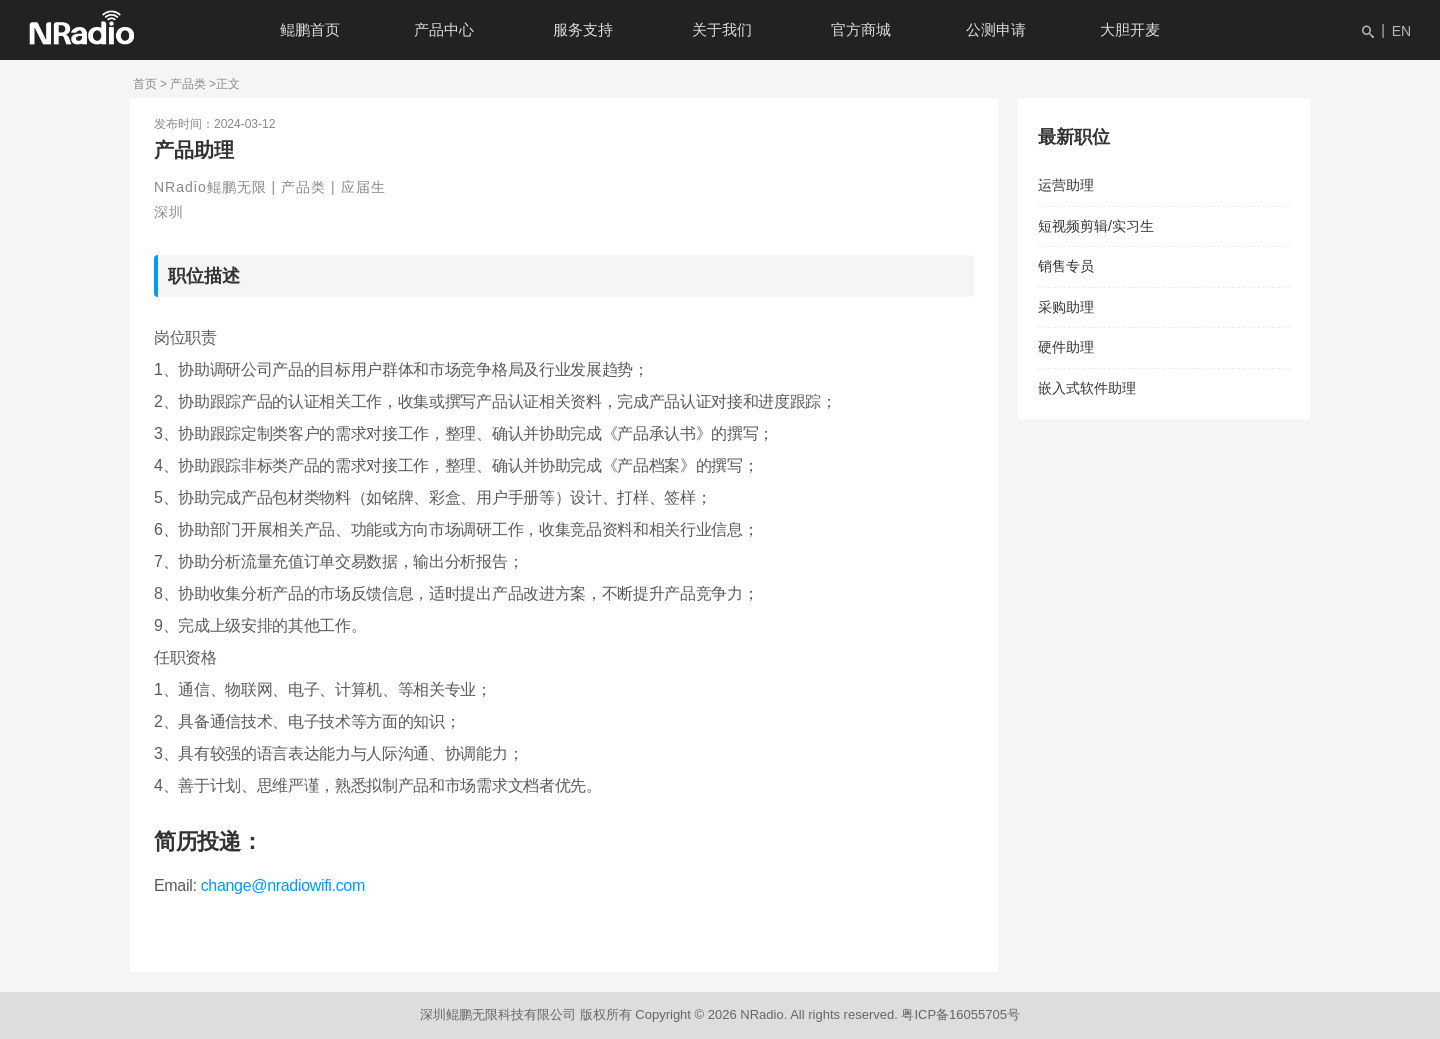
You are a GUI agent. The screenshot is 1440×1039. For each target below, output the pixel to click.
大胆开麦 (1130, 29)
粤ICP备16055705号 (960, 1014)
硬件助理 (1066, 347)
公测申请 (996, 29)
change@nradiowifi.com (283, 885)
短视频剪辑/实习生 (1096, 226)
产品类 (188, 84)
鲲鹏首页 (310, 29)
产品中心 (444, 29)
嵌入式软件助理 (1087, 388)
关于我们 (722, 29)
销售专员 (1066, 266)
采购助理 (1066, 307)
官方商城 (861, 29)
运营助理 (1066, 185)
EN (1401, 31)
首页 (145, 84)
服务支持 (583, 29)
